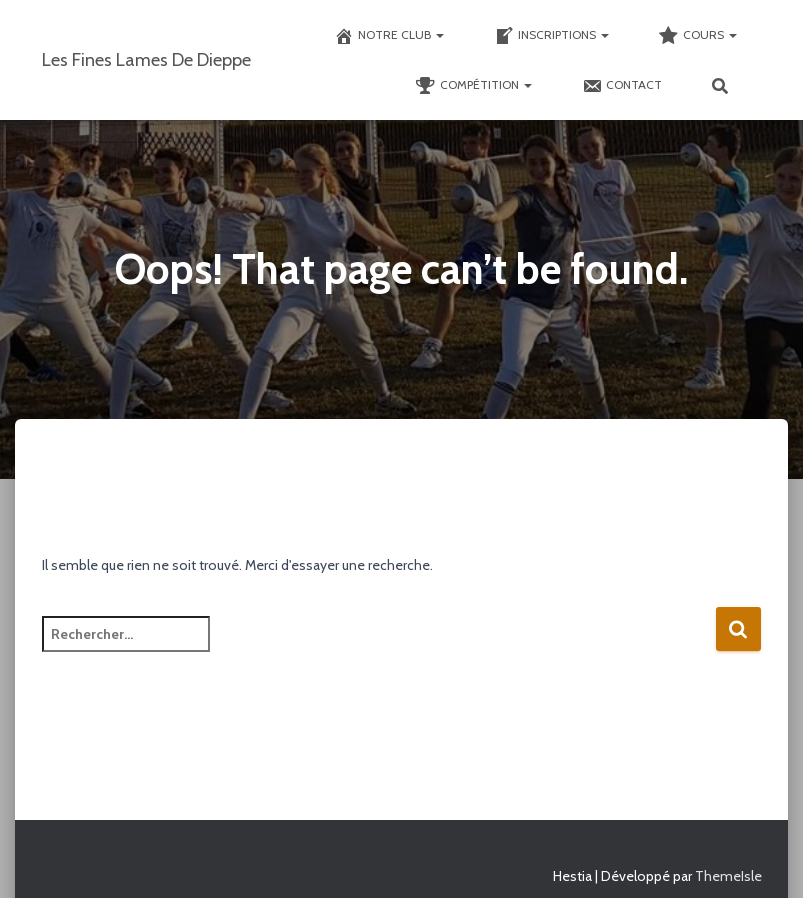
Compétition (474, 86)
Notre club (389, 36)
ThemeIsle (728, 876)
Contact (622, 86)
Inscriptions (551, 36)
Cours (698, 36)
